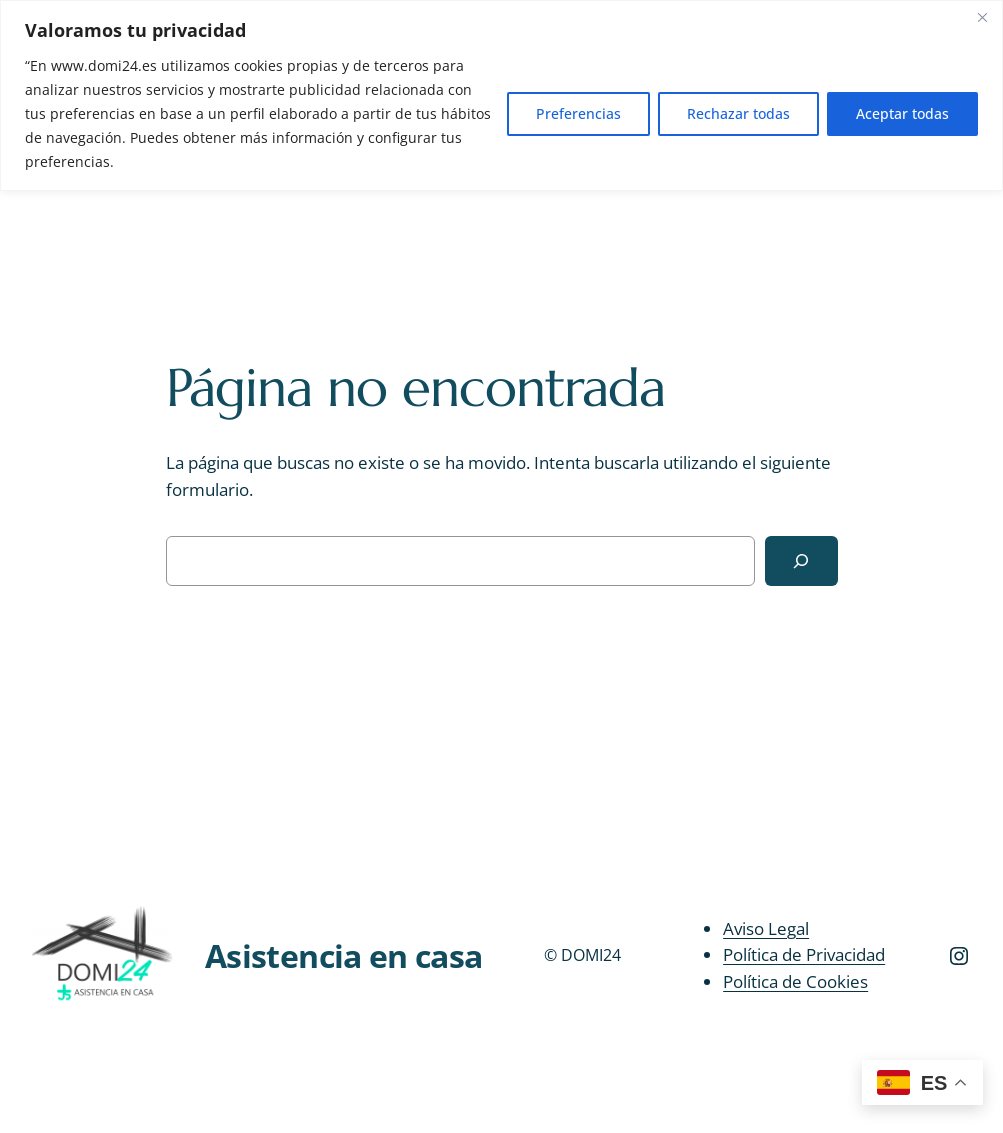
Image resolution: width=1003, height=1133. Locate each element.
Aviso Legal (766, 927)
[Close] (982, 17)
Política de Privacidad (804, 954)
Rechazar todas (738, 113)
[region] (501, 95)
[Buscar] (801, 561)
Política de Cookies (795, 981)
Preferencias (578, 113)
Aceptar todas (902, 113)
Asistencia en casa (343, 954)
